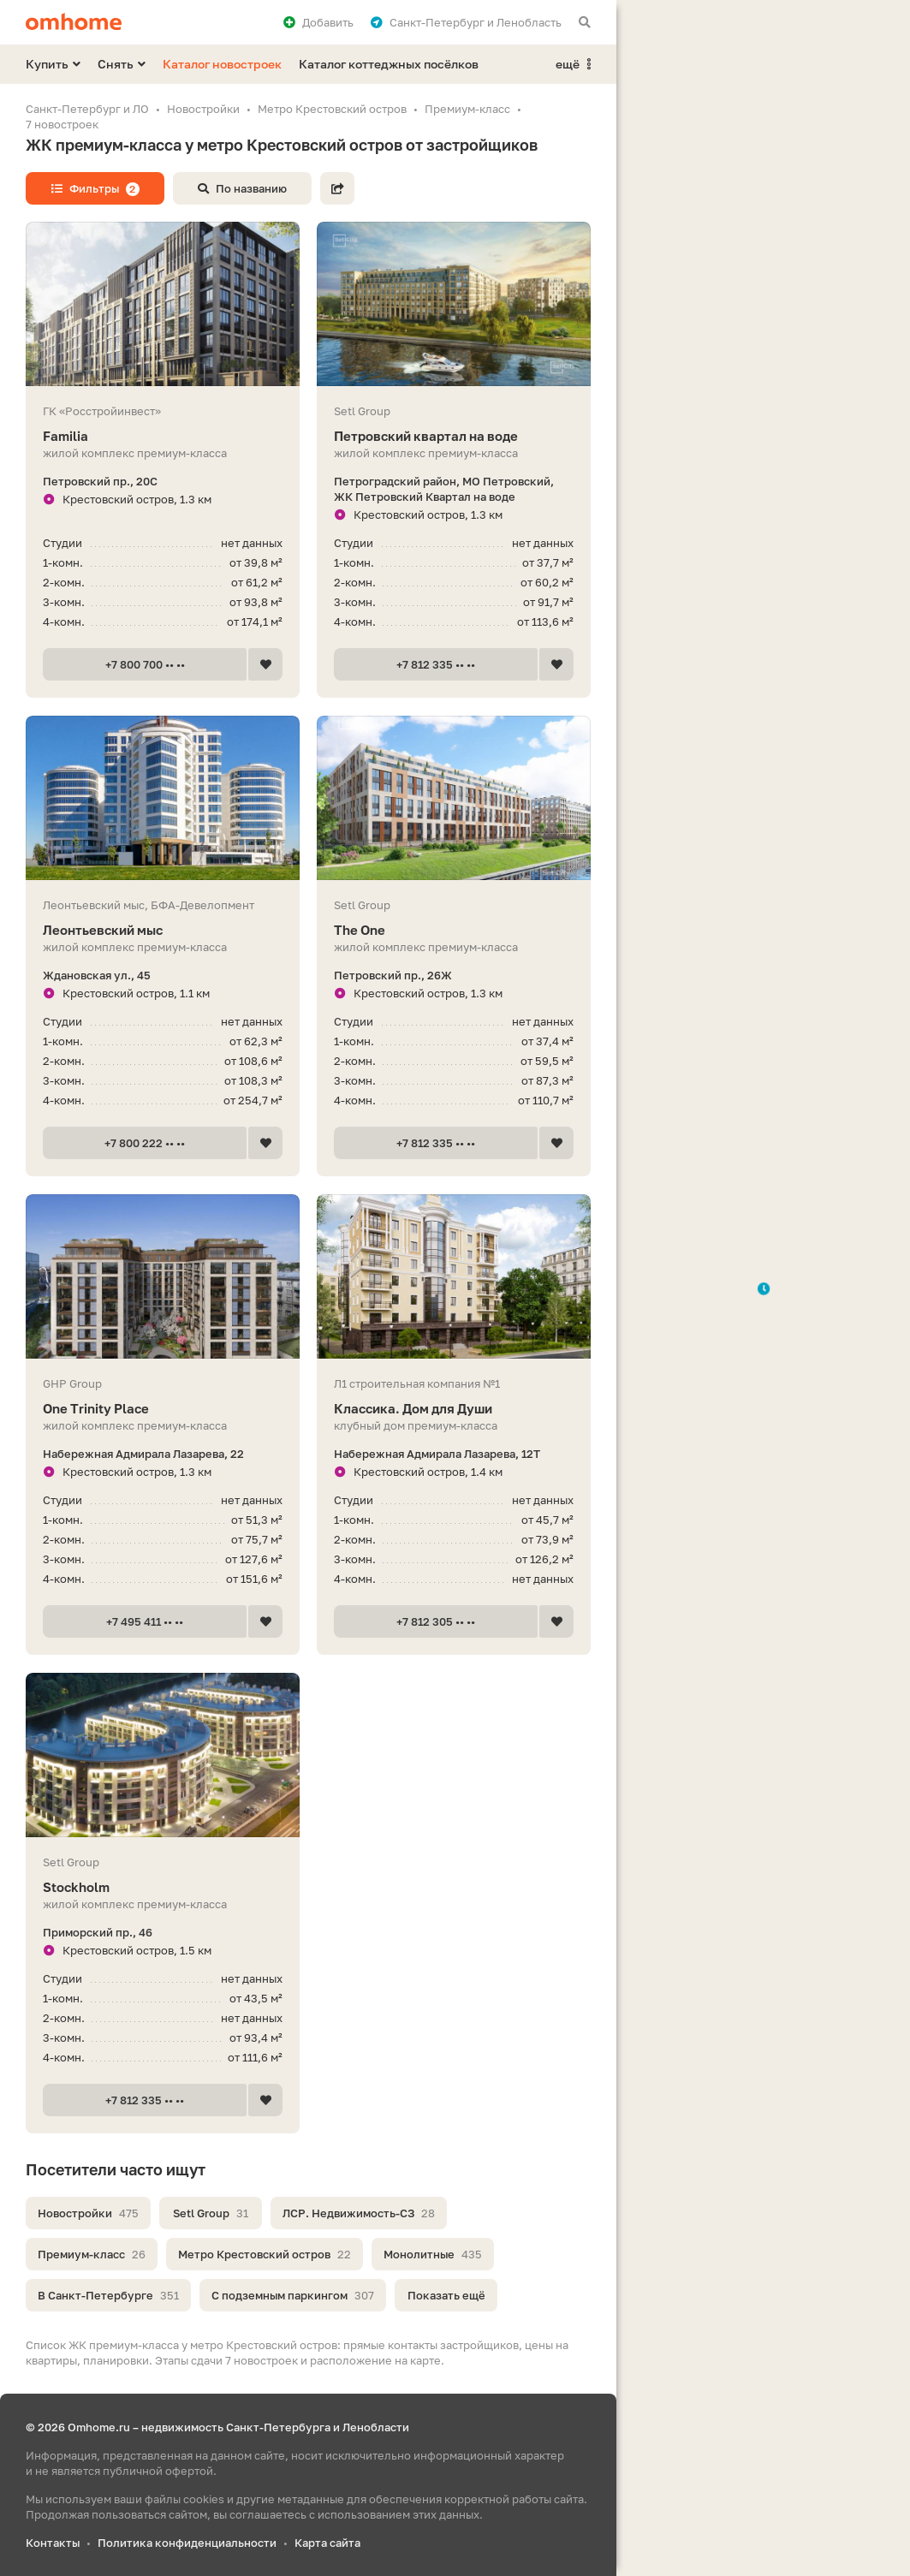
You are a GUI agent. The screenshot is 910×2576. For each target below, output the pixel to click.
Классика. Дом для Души (454, 1409)
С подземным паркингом (292, 2295)
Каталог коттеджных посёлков (389, 64)
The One (454, 930)
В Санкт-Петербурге (108, 2295)
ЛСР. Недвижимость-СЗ (359, 2213)
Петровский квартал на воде (454, 436)
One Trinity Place (163, 1409)
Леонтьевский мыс (163, 930)
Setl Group (210, 2213)
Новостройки (88, 2213)
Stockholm (163, 1887)
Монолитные (433, 2254)
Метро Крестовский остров (264, 2254)
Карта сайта (327, 2542)
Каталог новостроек (222, 64)
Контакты (53, 2542)
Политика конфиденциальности (187, 2542)
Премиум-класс (92, 2254)
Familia (163, 436)
